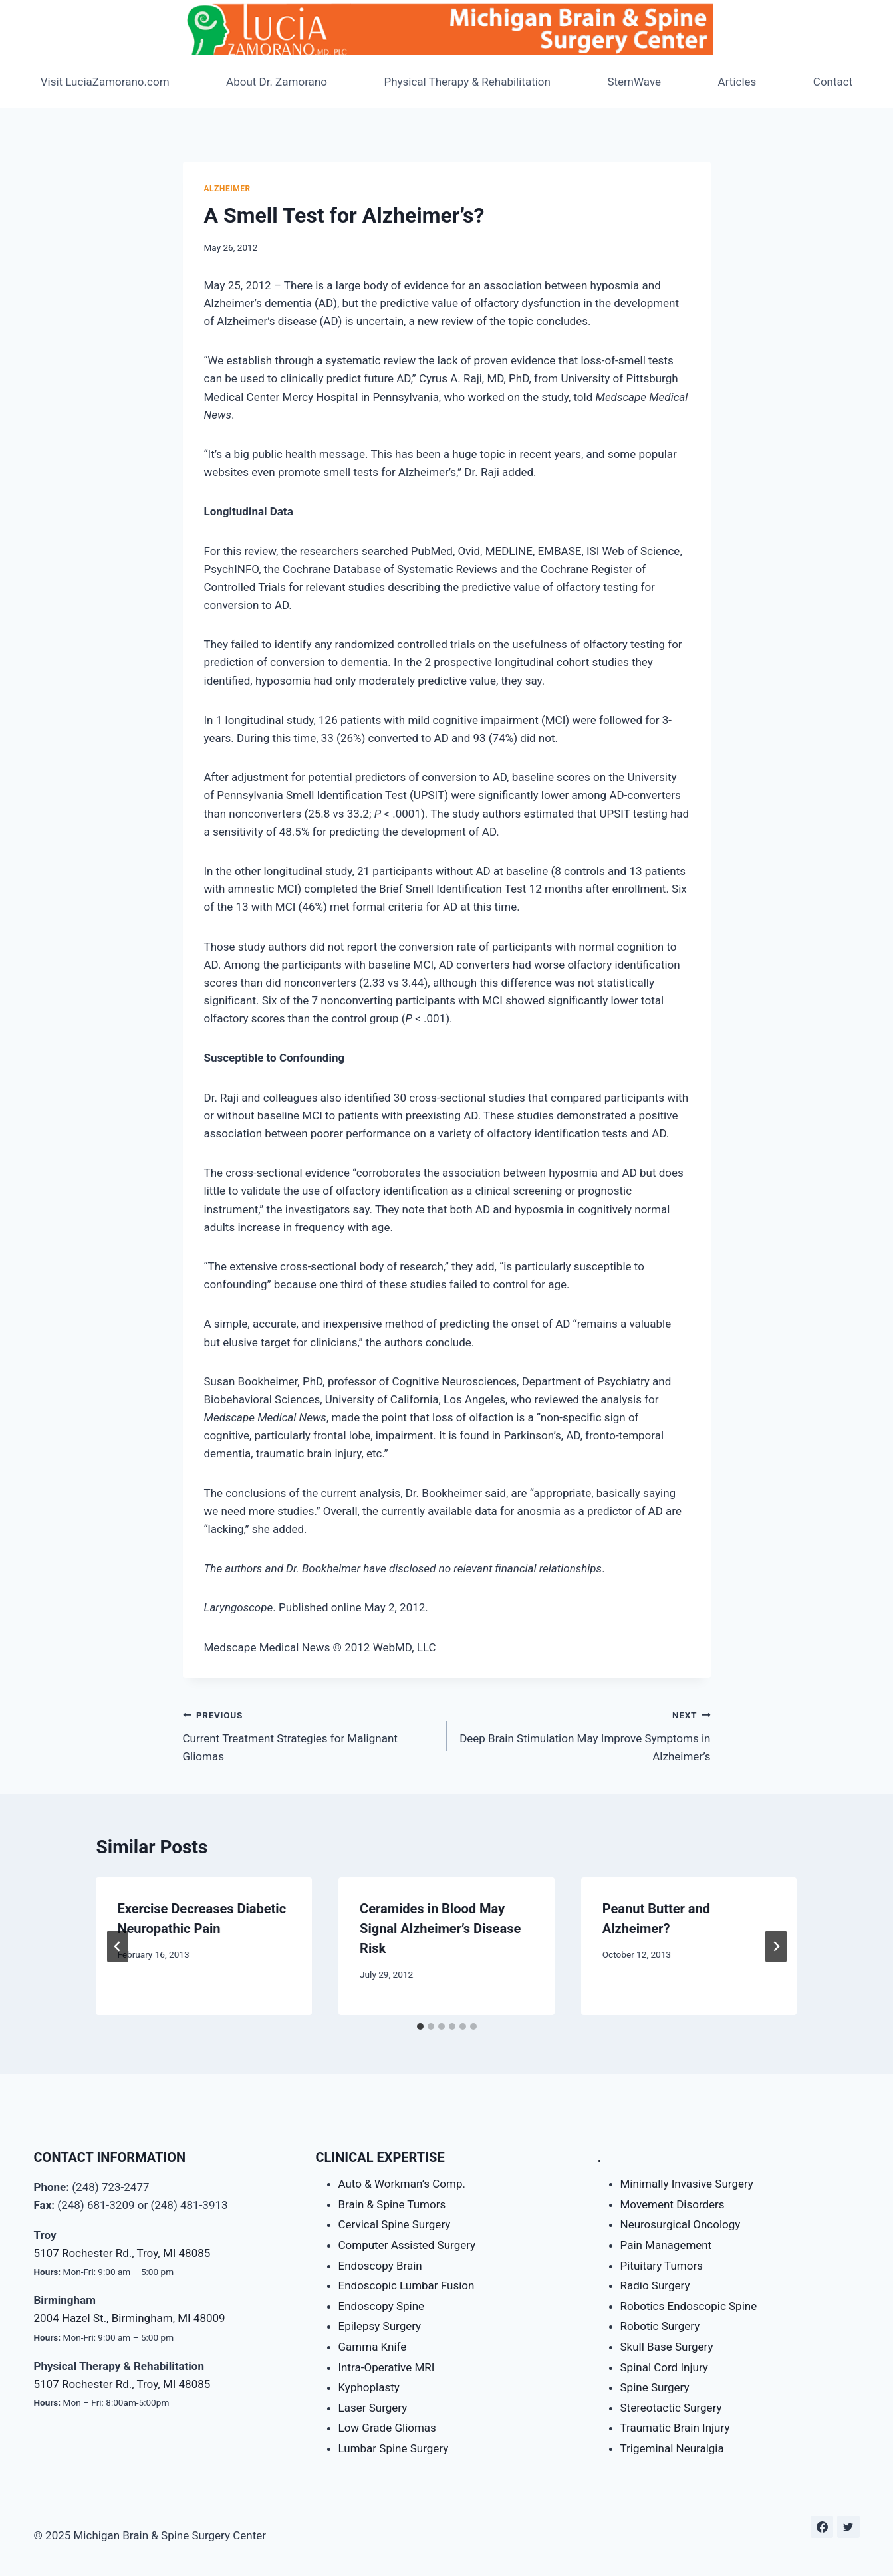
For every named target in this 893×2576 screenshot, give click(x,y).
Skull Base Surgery (666, 2346)
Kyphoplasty (369, 2387)
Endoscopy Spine (381, 2306)
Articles (737, 81)
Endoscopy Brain (380, 2265)
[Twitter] (848, 2527)
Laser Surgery (373, 2407)
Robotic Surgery (660, 2326)
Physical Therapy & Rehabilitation (467, 81)
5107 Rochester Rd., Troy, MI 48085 (122, 2253)
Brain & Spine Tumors (392, 2204)
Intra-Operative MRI (386, 2367)
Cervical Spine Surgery (394, 2224)
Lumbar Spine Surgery (393, 2448)
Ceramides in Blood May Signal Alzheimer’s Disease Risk (440, 1928)
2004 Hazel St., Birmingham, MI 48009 (129, 2318)
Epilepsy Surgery (380, 2326)
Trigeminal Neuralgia (672, 2448)
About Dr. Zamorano (276, 81)
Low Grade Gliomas (387, 2427)
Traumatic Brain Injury (675, 2427)
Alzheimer (227, 188)
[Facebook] (822, 2527)
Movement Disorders (672, 2204)
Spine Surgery (655, 2387)
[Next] (776, 1946)
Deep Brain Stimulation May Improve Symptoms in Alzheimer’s (584, 1734)
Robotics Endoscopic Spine (688, 2306)
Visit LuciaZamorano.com (105, 81)
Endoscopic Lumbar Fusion (406, 2285)
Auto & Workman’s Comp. (401, 2183)
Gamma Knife (372, 2346)
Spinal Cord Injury (664, 2367)
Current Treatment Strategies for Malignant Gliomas (309, 1734)
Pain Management (666, 2245)
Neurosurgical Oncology (680, 2224)
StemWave (634, 81)
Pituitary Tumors (661, 2265)
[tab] (420, 2026)
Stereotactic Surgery (671, 2407)
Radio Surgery (655, 2285)
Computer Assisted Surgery (407, 2245)
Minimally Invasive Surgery (686, 2183)
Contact (832, 81)
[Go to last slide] (117, 1946)
